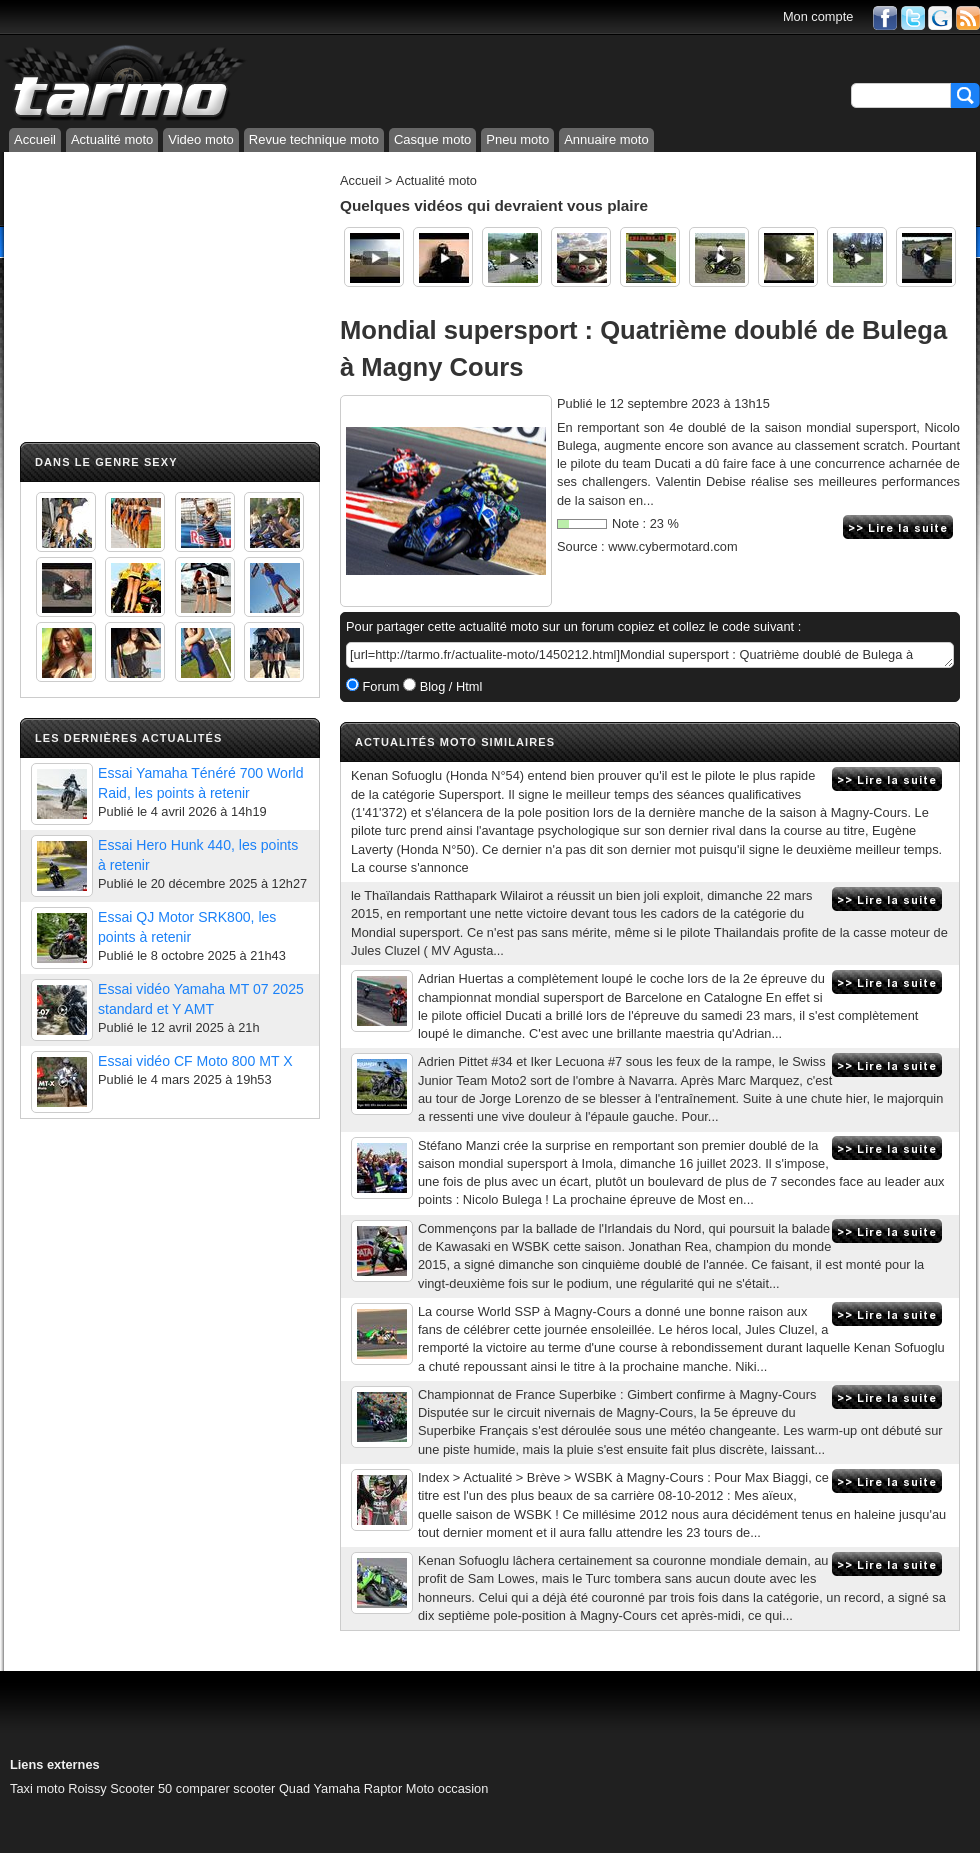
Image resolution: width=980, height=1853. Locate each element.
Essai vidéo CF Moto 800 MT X (195, 1061)
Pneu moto (517, 139)
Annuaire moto (606, 139)
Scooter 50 (141, 1788)
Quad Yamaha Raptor (340, 1788)
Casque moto (432, 139)
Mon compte (818, 16)
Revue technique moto (314, 139)
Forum (379, 686)
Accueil (35, 139)
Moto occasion (447, 1788)
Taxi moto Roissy (58, 1788)
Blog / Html (449, 686)
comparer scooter (226, 1788)
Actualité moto (112, 139)
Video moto (201, 139)
